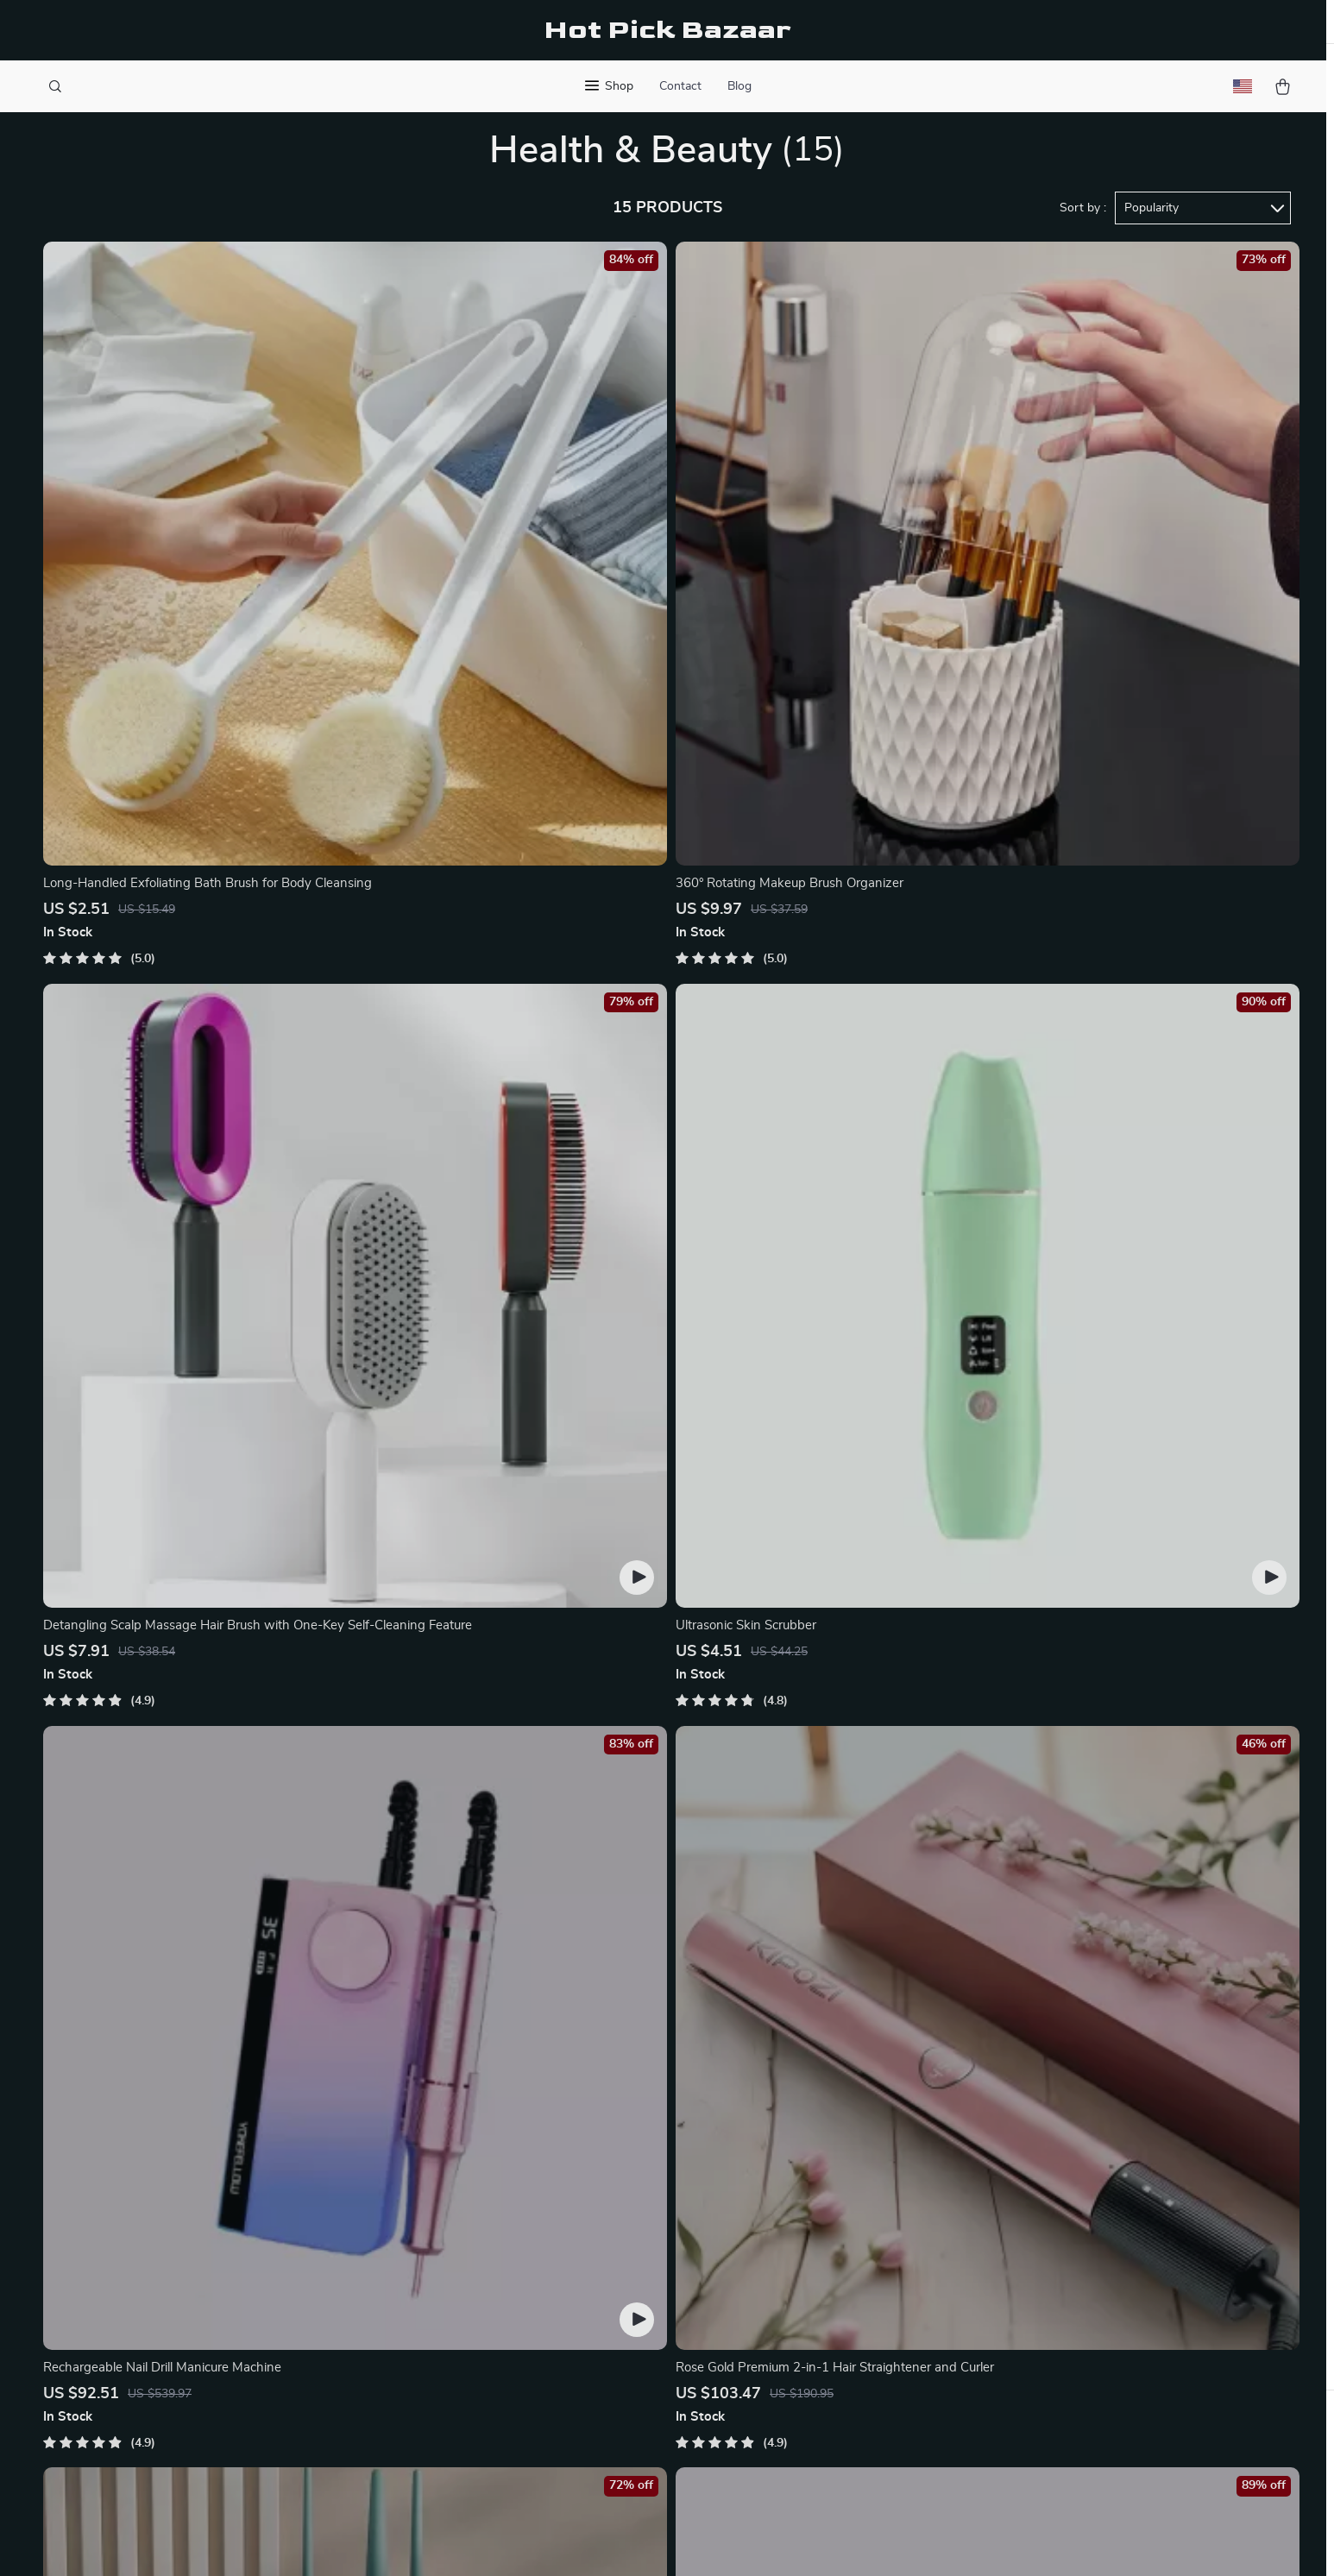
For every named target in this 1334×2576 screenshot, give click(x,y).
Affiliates (503, 2302)
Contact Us (766, 2131)
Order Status (771, 2273)
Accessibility (650, 2541)
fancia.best (1021, 2131)
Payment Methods (787, 2245)
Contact (680, 86)
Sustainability (516, 2387)
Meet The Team (521, 2188)
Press (493, 2245)
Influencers (509, 2273)
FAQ (746, 2188)
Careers (498, 2216)
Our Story (505, 2131)
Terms (556, 2541)
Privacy (592, 2541)
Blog (739, 86)
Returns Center (778, 2216)
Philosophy (509, 2415)
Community (510, 2444)
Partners (502, 2358)
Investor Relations (530, 2330)
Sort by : (1083, 235)
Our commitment (1039, 2230)
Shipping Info (773, 2159)
